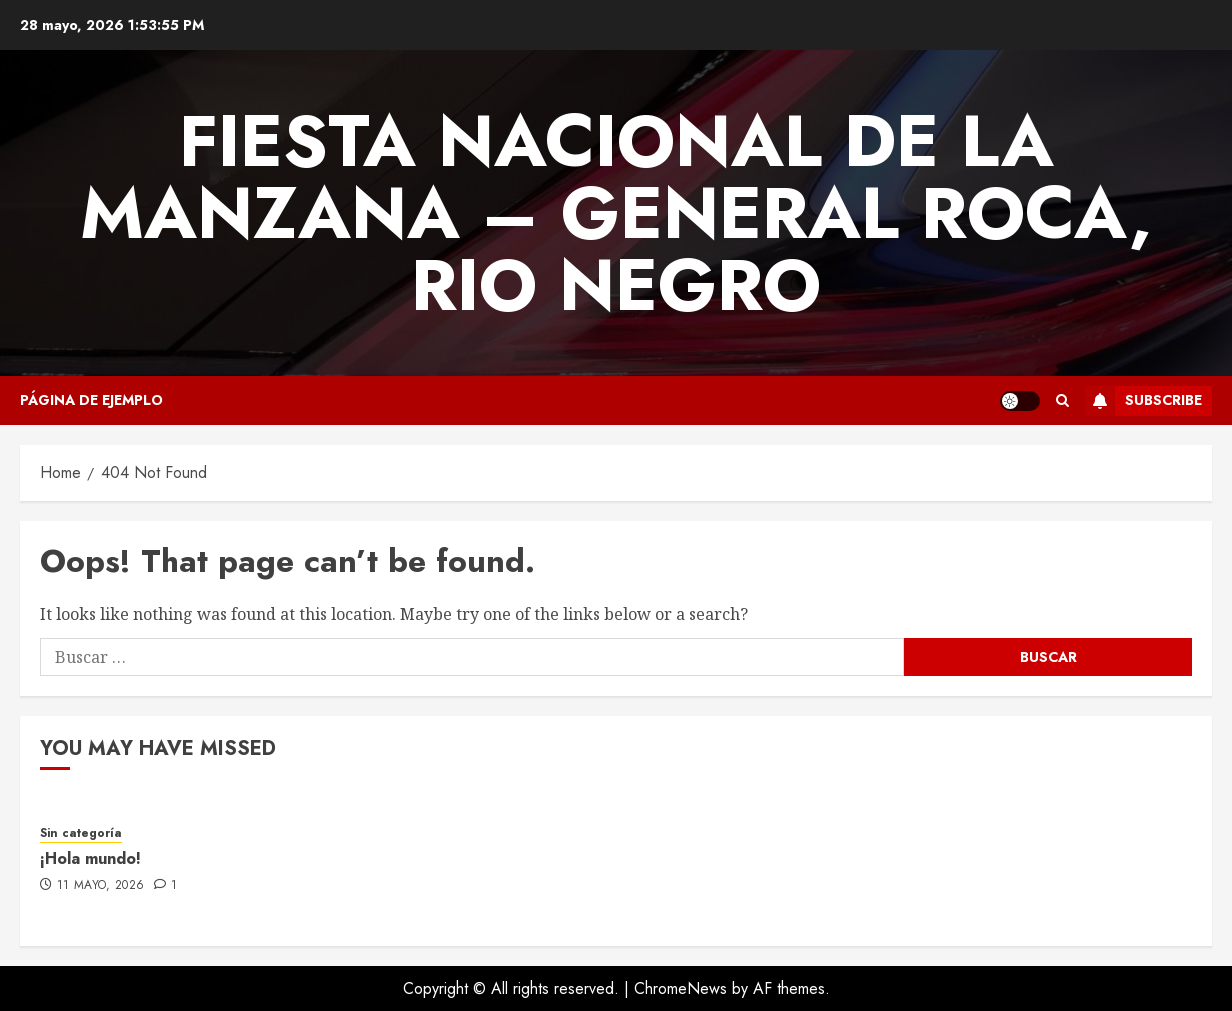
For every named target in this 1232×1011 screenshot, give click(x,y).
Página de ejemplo (91, 400)
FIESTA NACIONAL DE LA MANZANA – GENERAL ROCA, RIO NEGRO (616, 213)
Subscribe (1143, 401)
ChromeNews (680, 988)
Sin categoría (81, 833)
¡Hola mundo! (90, 858)
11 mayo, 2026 (101, 886)
